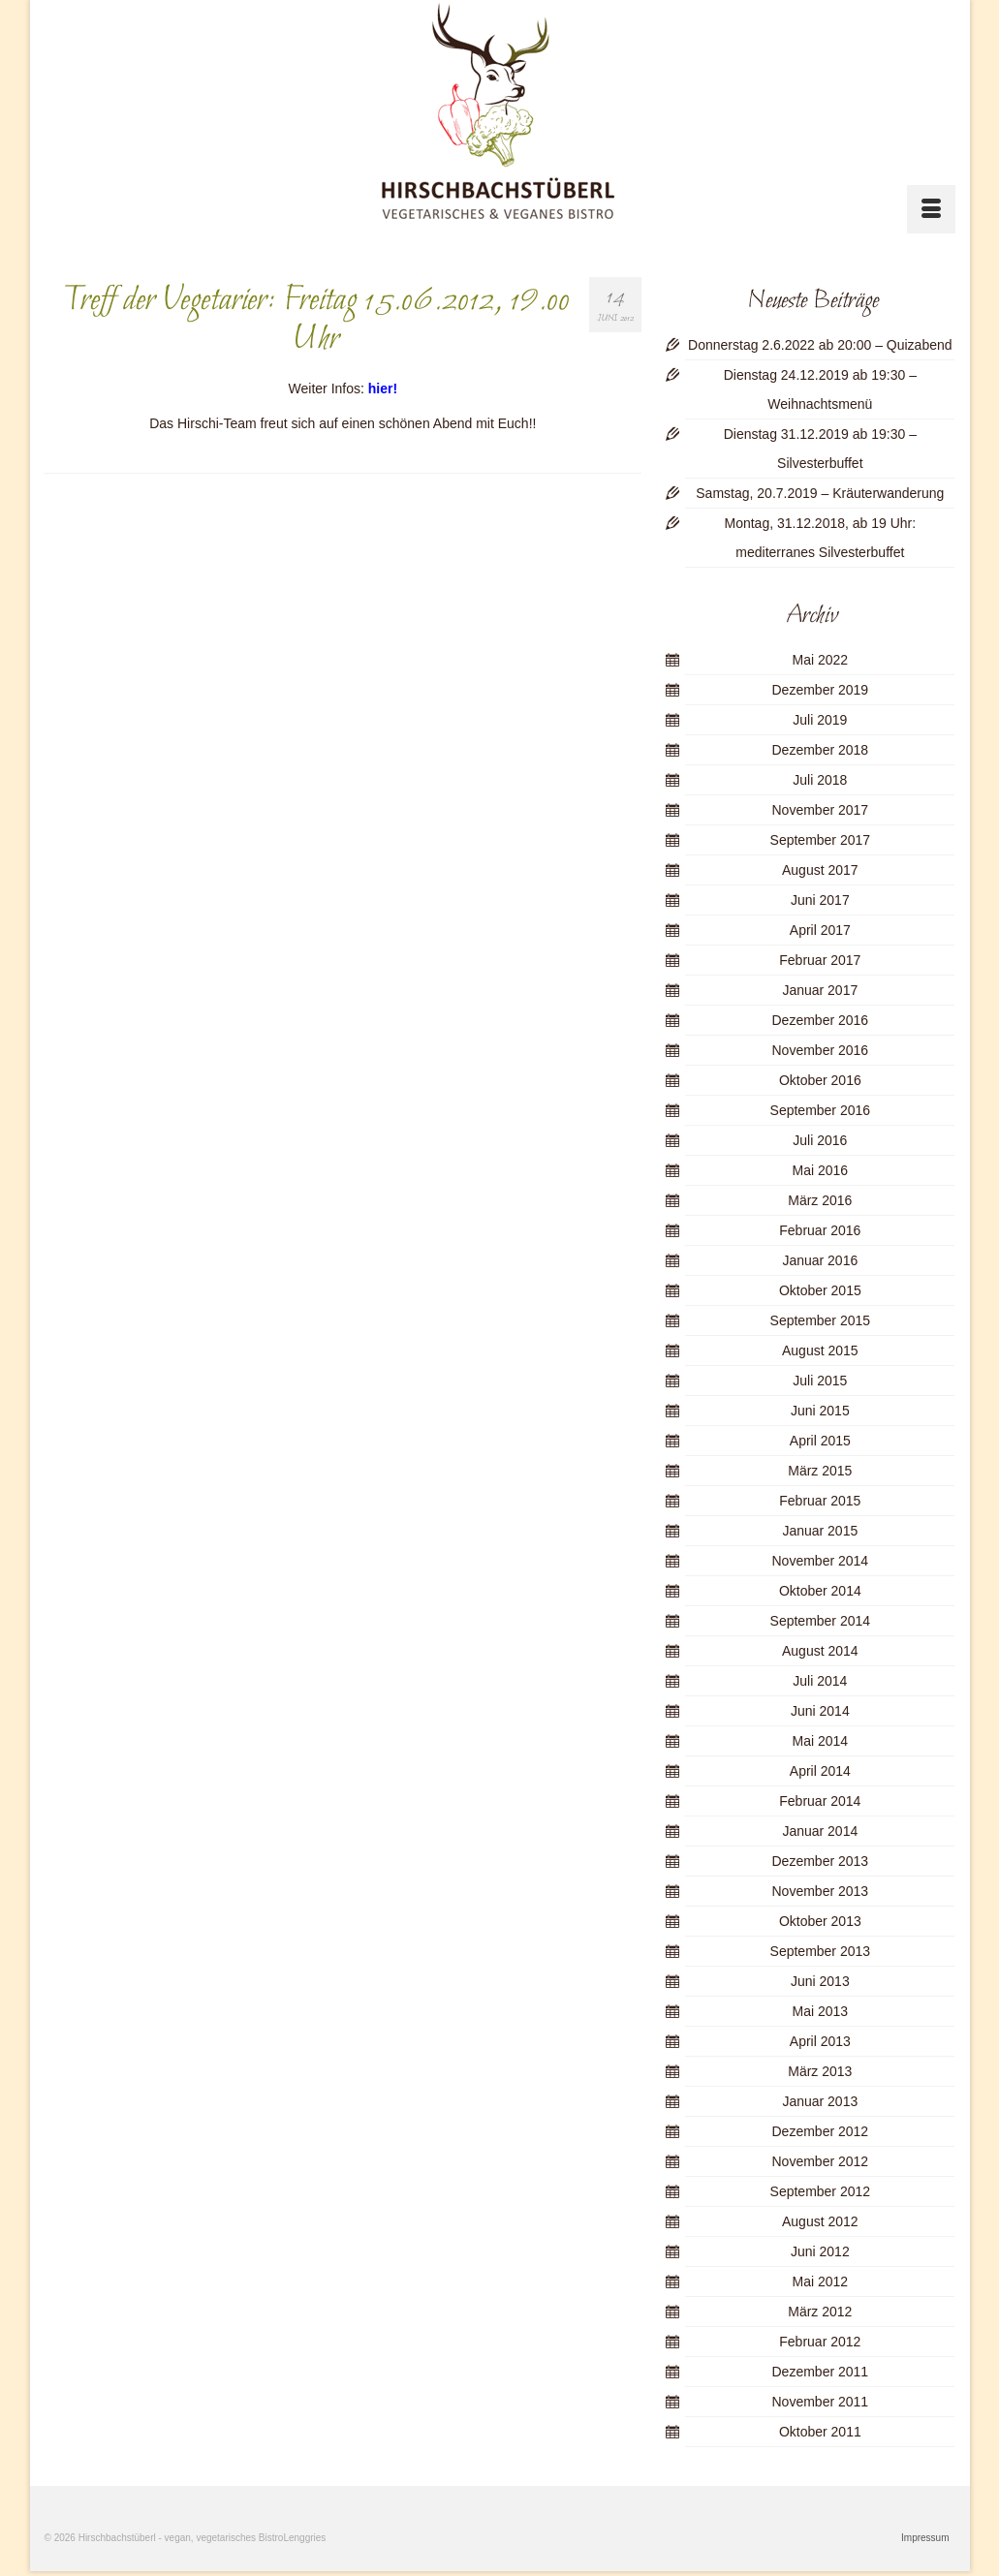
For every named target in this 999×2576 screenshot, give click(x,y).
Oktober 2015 (820, 1290)
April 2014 (820, 1771)
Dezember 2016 (820, 1020)
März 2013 (820, 2071)
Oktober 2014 (820, 1590)
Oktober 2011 (820, 2431)
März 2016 (820, 1200)
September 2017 (820, 840)
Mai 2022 (821, 659)
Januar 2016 (820, 1260)
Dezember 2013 (820, 1861)
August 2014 (820, 1651)
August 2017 (820, 870)
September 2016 (820, 1110)
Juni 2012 (820, 2251)
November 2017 (820, 810)
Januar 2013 (820, 2101)
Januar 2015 (820, 1530)
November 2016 (820, 1050)
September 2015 (820, 1320)
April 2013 (820, 2041)
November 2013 (820, 1891)
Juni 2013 (820, 1981)
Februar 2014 (819, 1801)
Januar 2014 (820, 1831)
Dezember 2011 (820, 2371)
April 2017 (820, 930)
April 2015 (820, 1440)
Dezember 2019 (820, 690)
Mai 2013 (821, 2011)
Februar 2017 (819, 960)
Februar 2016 (819, 1230)
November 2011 (820, 2401)
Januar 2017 (820, 990)
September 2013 (820, 1951)
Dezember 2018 (820, 750)
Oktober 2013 (820, 1921)
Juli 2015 (820, 1380)
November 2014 (820, 1560)
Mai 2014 (821, 1741)
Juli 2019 (820, 720)
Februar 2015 (819, 1500)
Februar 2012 (819, 2341)
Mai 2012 (821, 2281)
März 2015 (820, 1470)
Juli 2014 (820, 1681)
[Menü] (931, 209)
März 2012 (820, 2311)
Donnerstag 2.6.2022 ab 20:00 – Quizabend (820, 345)
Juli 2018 (820, 780)
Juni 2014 (820, 1711)
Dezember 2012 (820, 2131)
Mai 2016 (821, 1170)
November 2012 (820, 2161)
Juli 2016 (820, 1140)
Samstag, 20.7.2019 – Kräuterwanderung (820, 493)
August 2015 (820, 1350)
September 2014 (820, 1621)
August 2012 (820, 2221)
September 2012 (820, 2191)
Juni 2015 (820, 1410)
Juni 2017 (820, 900)
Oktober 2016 (820, 1080)
